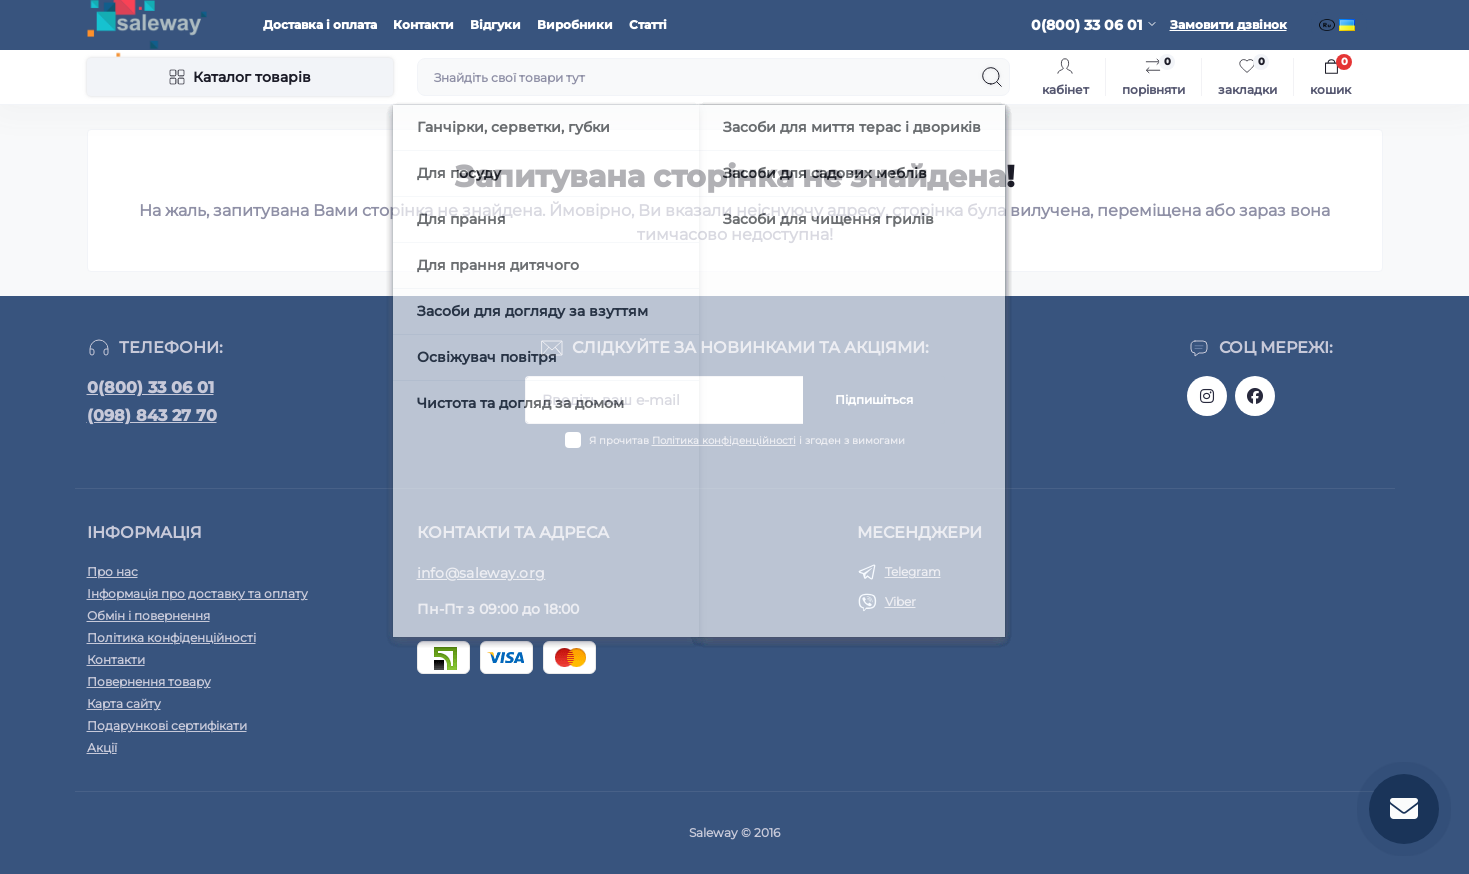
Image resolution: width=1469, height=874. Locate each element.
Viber (900, 601)
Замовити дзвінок (1228, 24)
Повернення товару (149, 681)
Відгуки (495, 24)
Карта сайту (124, 703)
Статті (648, 24)
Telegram (913, 571)
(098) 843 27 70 (152, 415)
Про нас (112, 571)
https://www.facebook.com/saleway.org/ (1255, 396)
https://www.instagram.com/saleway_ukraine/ (1207, 396)
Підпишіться (874, 399)
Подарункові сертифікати (167, 725)
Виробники (575, 24)
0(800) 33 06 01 (150, 387)
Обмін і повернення (148, 615)
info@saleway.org (481, 573)
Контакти (423, 24)
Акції (102, 747)
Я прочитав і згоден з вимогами (747, 440)
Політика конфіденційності (724, 440)
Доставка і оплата (320, 24)
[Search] (992, 77)
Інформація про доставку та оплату (197, 593)
